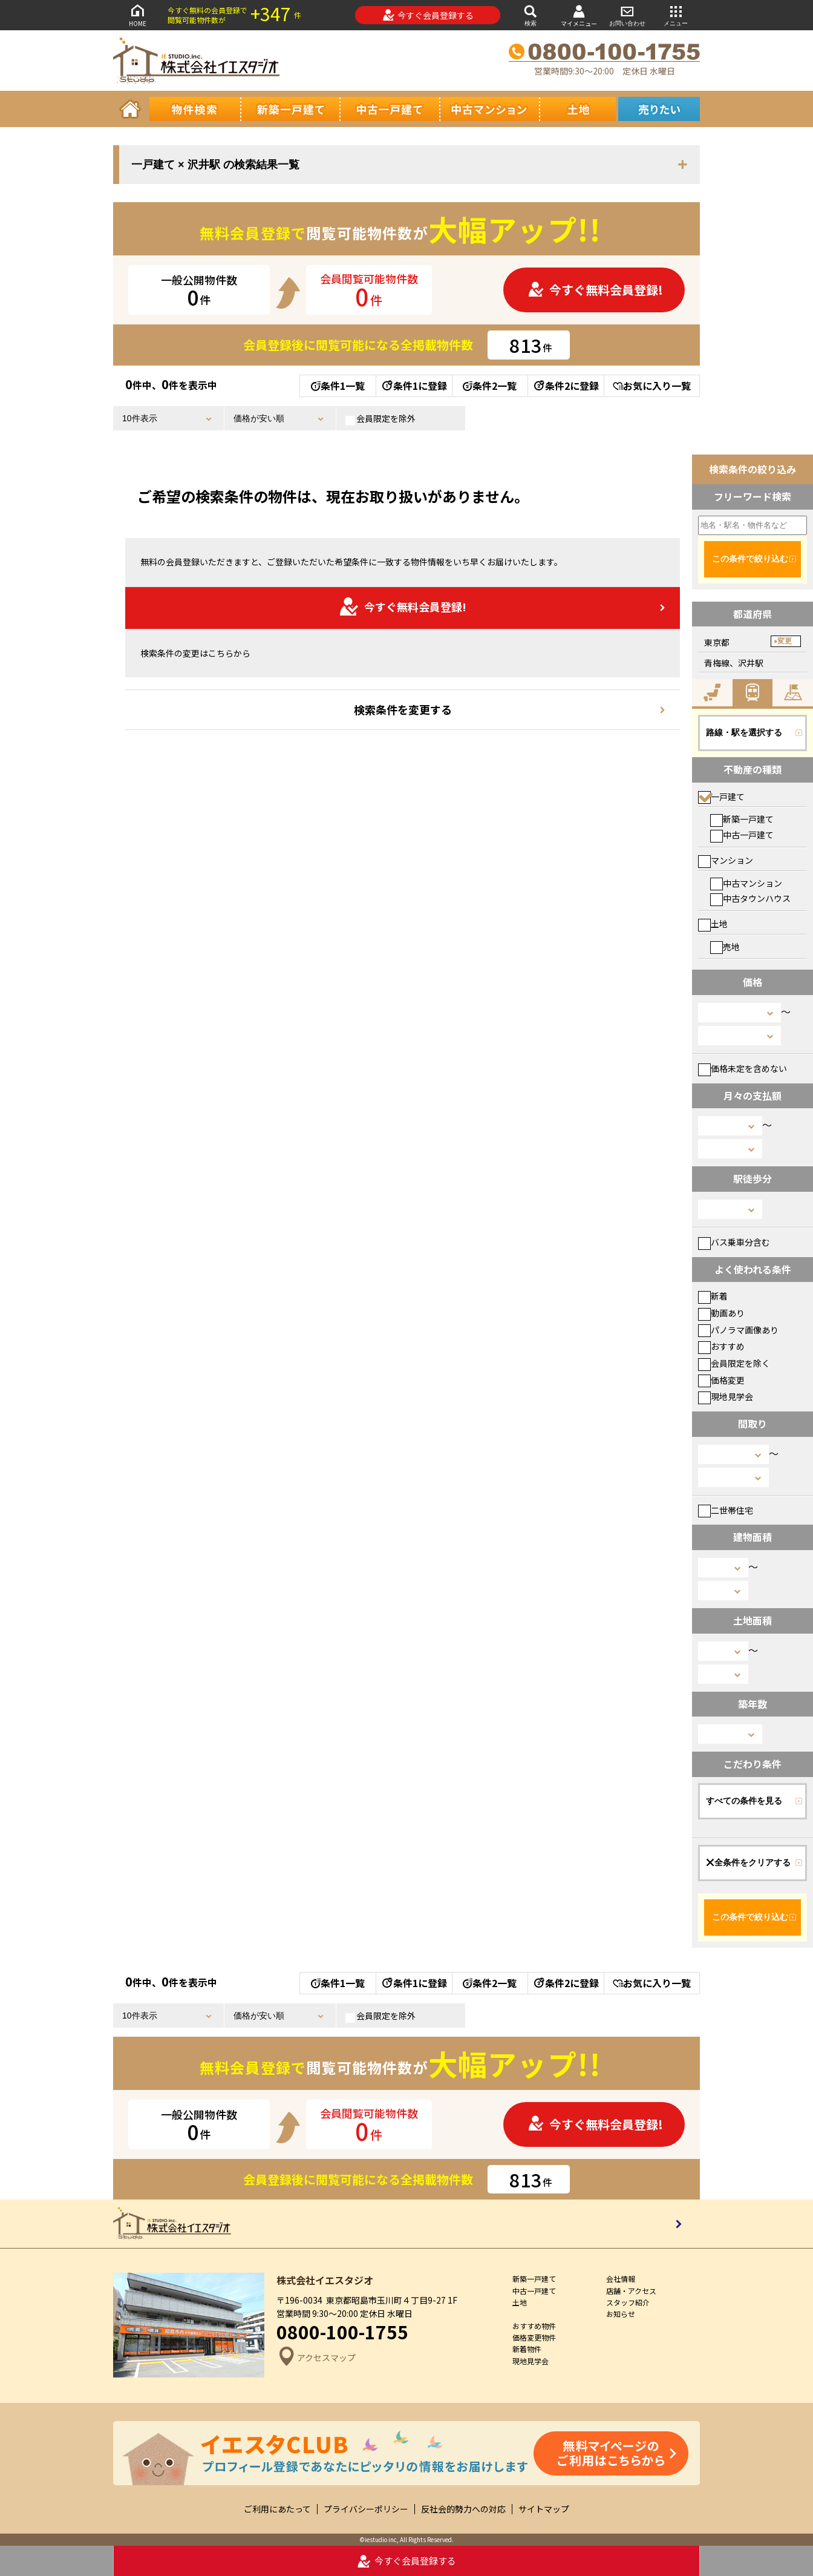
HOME (137, 15)
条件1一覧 (338, 385)
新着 (713, 1296)
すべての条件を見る (744, 1801)
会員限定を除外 (380, 419)
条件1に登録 (413, 385)
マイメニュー (579, 15)
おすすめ (721, 1346)
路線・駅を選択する (744, 732)
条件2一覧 (490, 385)
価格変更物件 (534, 2337)
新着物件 (526, 2349)
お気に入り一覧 (652, 385)
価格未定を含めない (742, 1068)
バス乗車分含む (734, 1242)
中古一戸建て (742, 835)
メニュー (675, 15)
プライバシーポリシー (366, 2509)
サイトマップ (543, 2509)
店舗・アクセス (631, 2290)
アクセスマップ (316, 2357)
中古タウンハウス (750, 898)
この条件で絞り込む (750, 559)
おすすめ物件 (534, 2326)
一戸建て (721, 796)
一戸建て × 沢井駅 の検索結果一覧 (215, 165)
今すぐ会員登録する (428, 15)
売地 (725, 947)
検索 (530, 15)
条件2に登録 (565, 385)
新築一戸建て (742, 819)
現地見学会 (725, 1396)
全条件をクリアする (748, 1862)
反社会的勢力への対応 (463, 2509)
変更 (784, 641)
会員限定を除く (734, 1363)
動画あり (721, 1313)
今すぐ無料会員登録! (595, 289)
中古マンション (746, 883)
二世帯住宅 (725, 1510)
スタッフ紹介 (628, 2302)
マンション (725, 860)
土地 (713, 924)
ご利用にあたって (277, 2509)
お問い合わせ (627, 15)
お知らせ (620, 2313)
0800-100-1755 (342, 2331)
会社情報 (620, 2278)
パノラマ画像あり (738, 1330)
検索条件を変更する (403, 709)
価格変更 (721, 1380)
